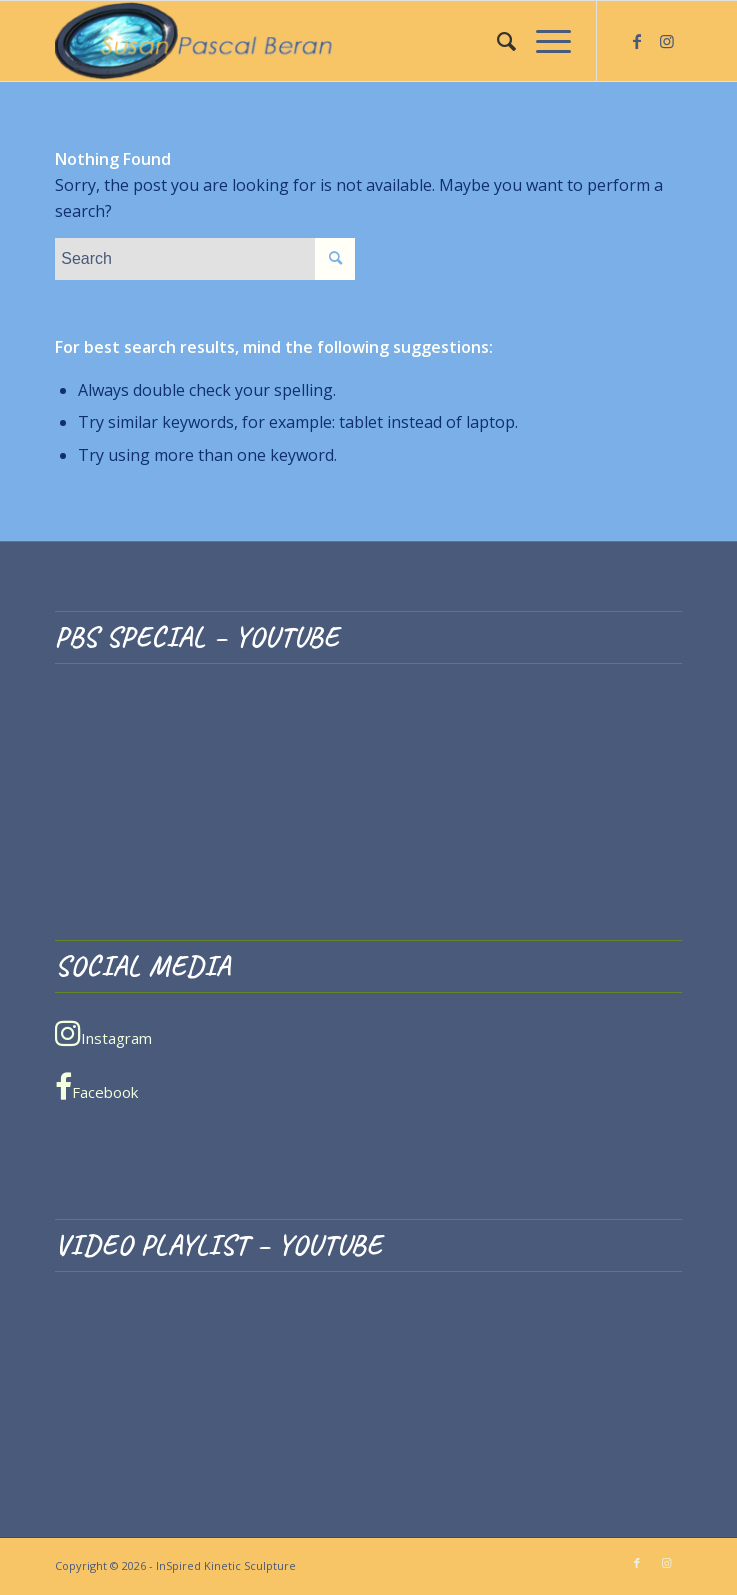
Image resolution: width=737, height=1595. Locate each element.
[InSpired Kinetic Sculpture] (305, 41)
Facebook (96, 1087)
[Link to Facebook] (637, 41)
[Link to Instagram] (667, 41)
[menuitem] (496, 41)
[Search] (496, 41)
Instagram (103, 1033)
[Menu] (543, 41)
